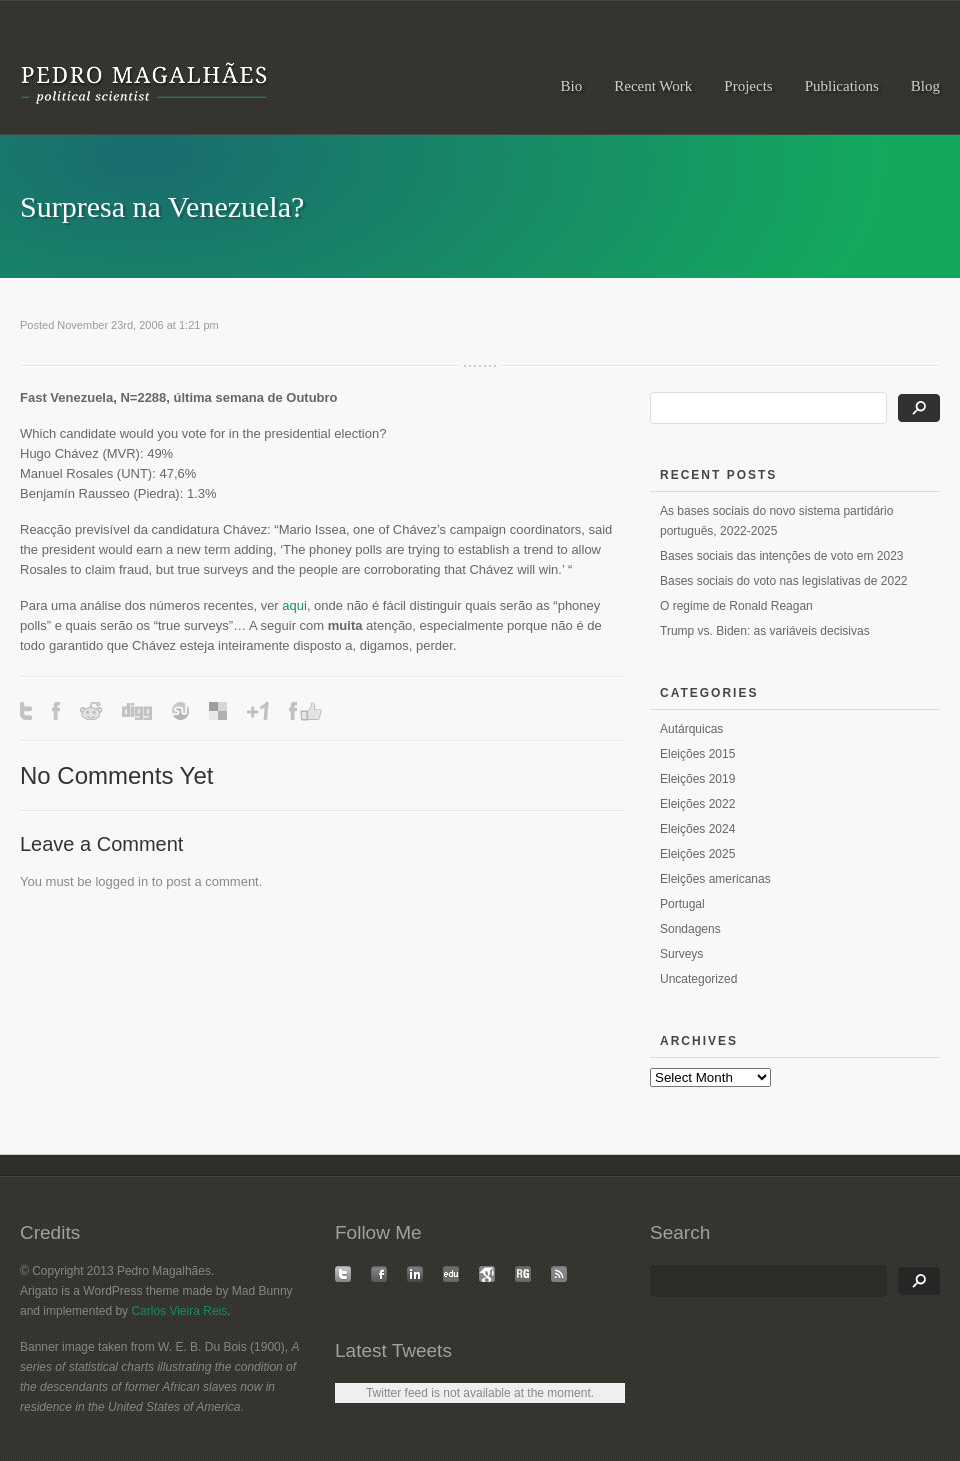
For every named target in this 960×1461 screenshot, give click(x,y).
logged (114, 881)
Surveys (681, 954)
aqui (294, 605)
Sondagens (690, 929)
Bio (572, 86)
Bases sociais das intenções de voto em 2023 (781, 556)
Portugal (682, 904)
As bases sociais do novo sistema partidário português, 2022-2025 (776, 521)
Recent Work (653, 86)
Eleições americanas (715, 879)
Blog (925, 86)
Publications (842, 86)
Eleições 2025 (697, 854)
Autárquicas (691, 729)
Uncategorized (698, 979)
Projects (748, 86)
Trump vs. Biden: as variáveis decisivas (765, 631)
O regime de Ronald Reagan (736, 606)
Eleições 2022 (697, 804)
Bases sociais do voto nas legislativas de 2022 (783, 581)
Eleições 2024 (697, 829)
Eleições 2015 (697, 754)
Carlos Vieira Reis (179, 1311)
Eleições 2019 (697, 779)
